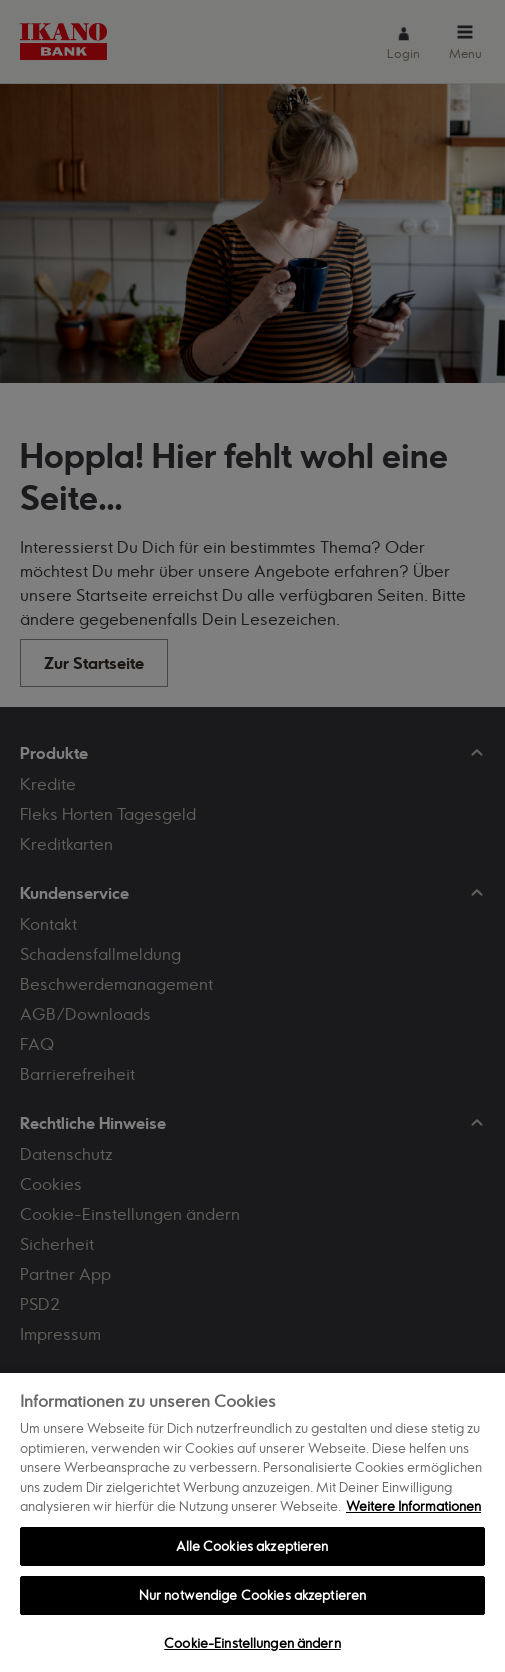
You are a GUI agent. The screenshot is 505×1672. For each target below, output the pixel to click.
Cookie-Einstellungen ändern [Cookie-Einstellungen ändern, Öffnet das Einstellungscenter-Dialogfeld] (252, 1643)
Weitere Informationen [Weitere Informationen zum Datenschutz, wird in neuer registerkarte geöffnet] (413, 1506)
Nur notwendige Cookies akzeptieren (252, 1595)
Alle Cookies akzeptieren (252, 1546)
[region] (252, 1521)
